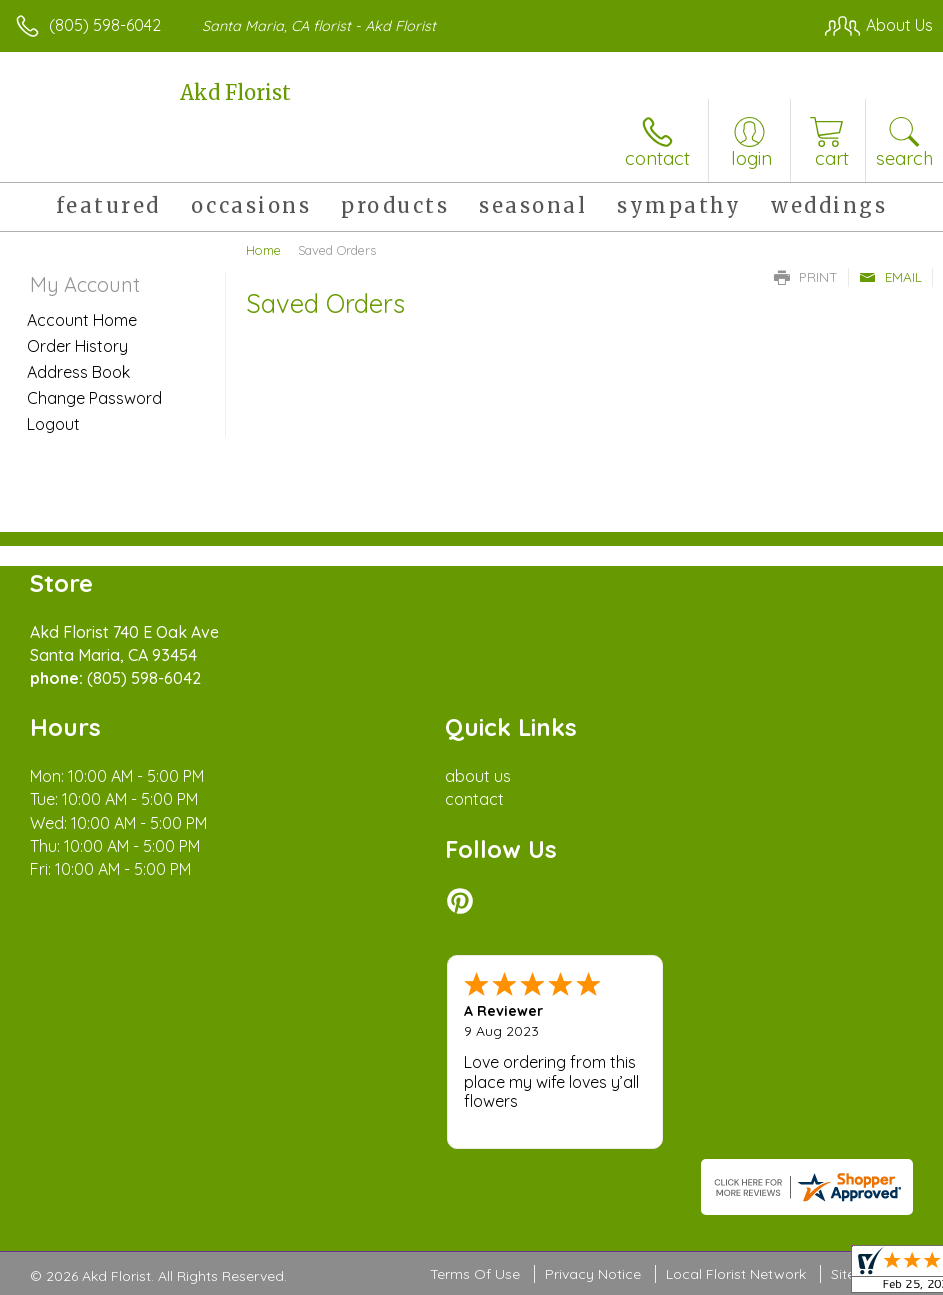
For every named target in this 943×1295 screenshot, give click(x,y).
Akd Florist (235, 92)
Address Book (78, 372)
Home (263, 250)
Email (890, 277)
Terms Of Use (475, 1274)
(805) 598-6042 (105, 25)
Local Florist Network (736, 1274)
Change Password (94, 398)
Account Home (82, 320)
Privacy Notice (593, 1274)
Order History (77, 346)
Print (806, 277)
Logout (53, 424)
